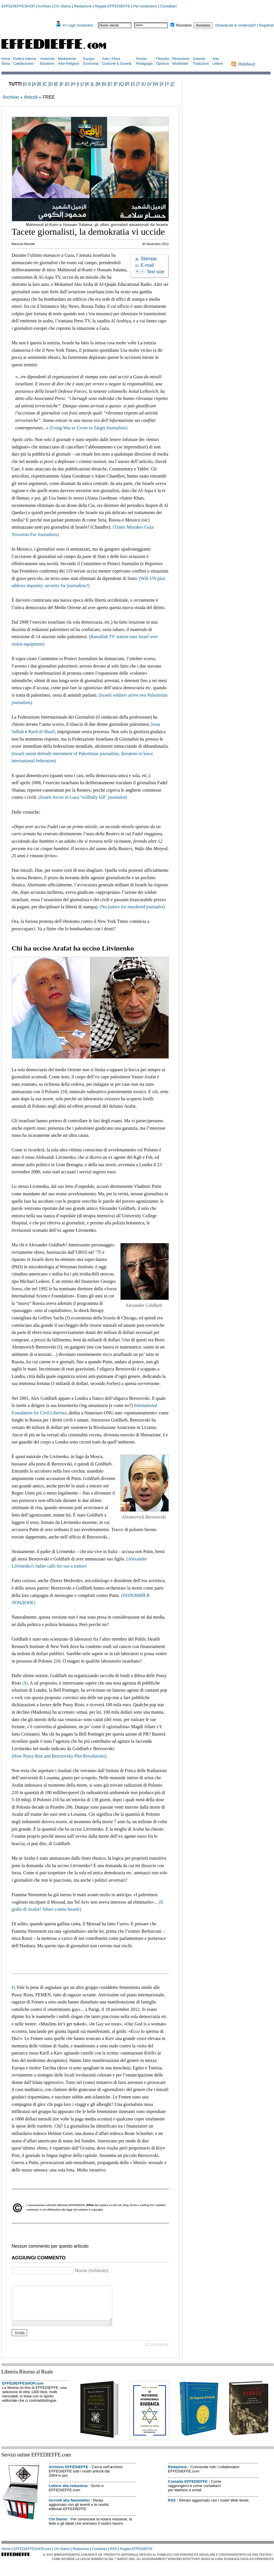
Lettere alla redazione (68, 2492)
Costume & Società (116, 64)
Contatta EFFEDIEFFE (188, 2488)
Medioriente (67, 59)
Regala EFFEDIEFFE (112, 6)
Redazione (83, 6)
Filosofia (162, 59)
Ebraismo (47, 64)
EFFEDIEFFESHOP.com (23, 2390)
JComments (156, 2351)
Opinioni (162, 64)
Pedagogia (144, 64)
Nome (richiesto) (91, 2270)
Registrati (266, 25)
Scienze (199, 59)
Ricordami (184, 25)
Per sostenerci (145, 6)
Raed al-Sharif (41, 731)
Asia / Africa (111, 59)
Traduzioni (201, 64)
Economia (90, 64)
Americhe (47, 59)
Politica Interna (24, 59)
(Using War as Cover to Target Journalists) (88, 427)
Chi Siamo (62, 6)
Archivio (44, 6)
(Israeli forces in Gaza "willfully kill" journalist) (83, 797)
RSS (172, 2507)
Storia (5, 64)
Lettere (217, 64)
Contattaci (168, 6)
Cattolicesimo (23, 64)
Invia (20, 2339)
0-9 (27, 84)
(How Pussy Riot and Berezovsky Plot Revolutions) (59, 1756)
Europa (88, 59)
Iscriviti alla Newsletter (69, 2507)
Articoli (30, 97)
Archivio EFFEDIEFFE (68, 2474)
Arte (215, 59)
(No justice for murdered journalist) (132, 906)
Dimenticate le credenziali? (235, 25)
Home (6, 59)
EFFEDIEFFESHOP (18, 6)
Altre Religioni (68, 64)
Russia (141, 59)
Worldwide (180, 64)
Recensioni (180, 59)
